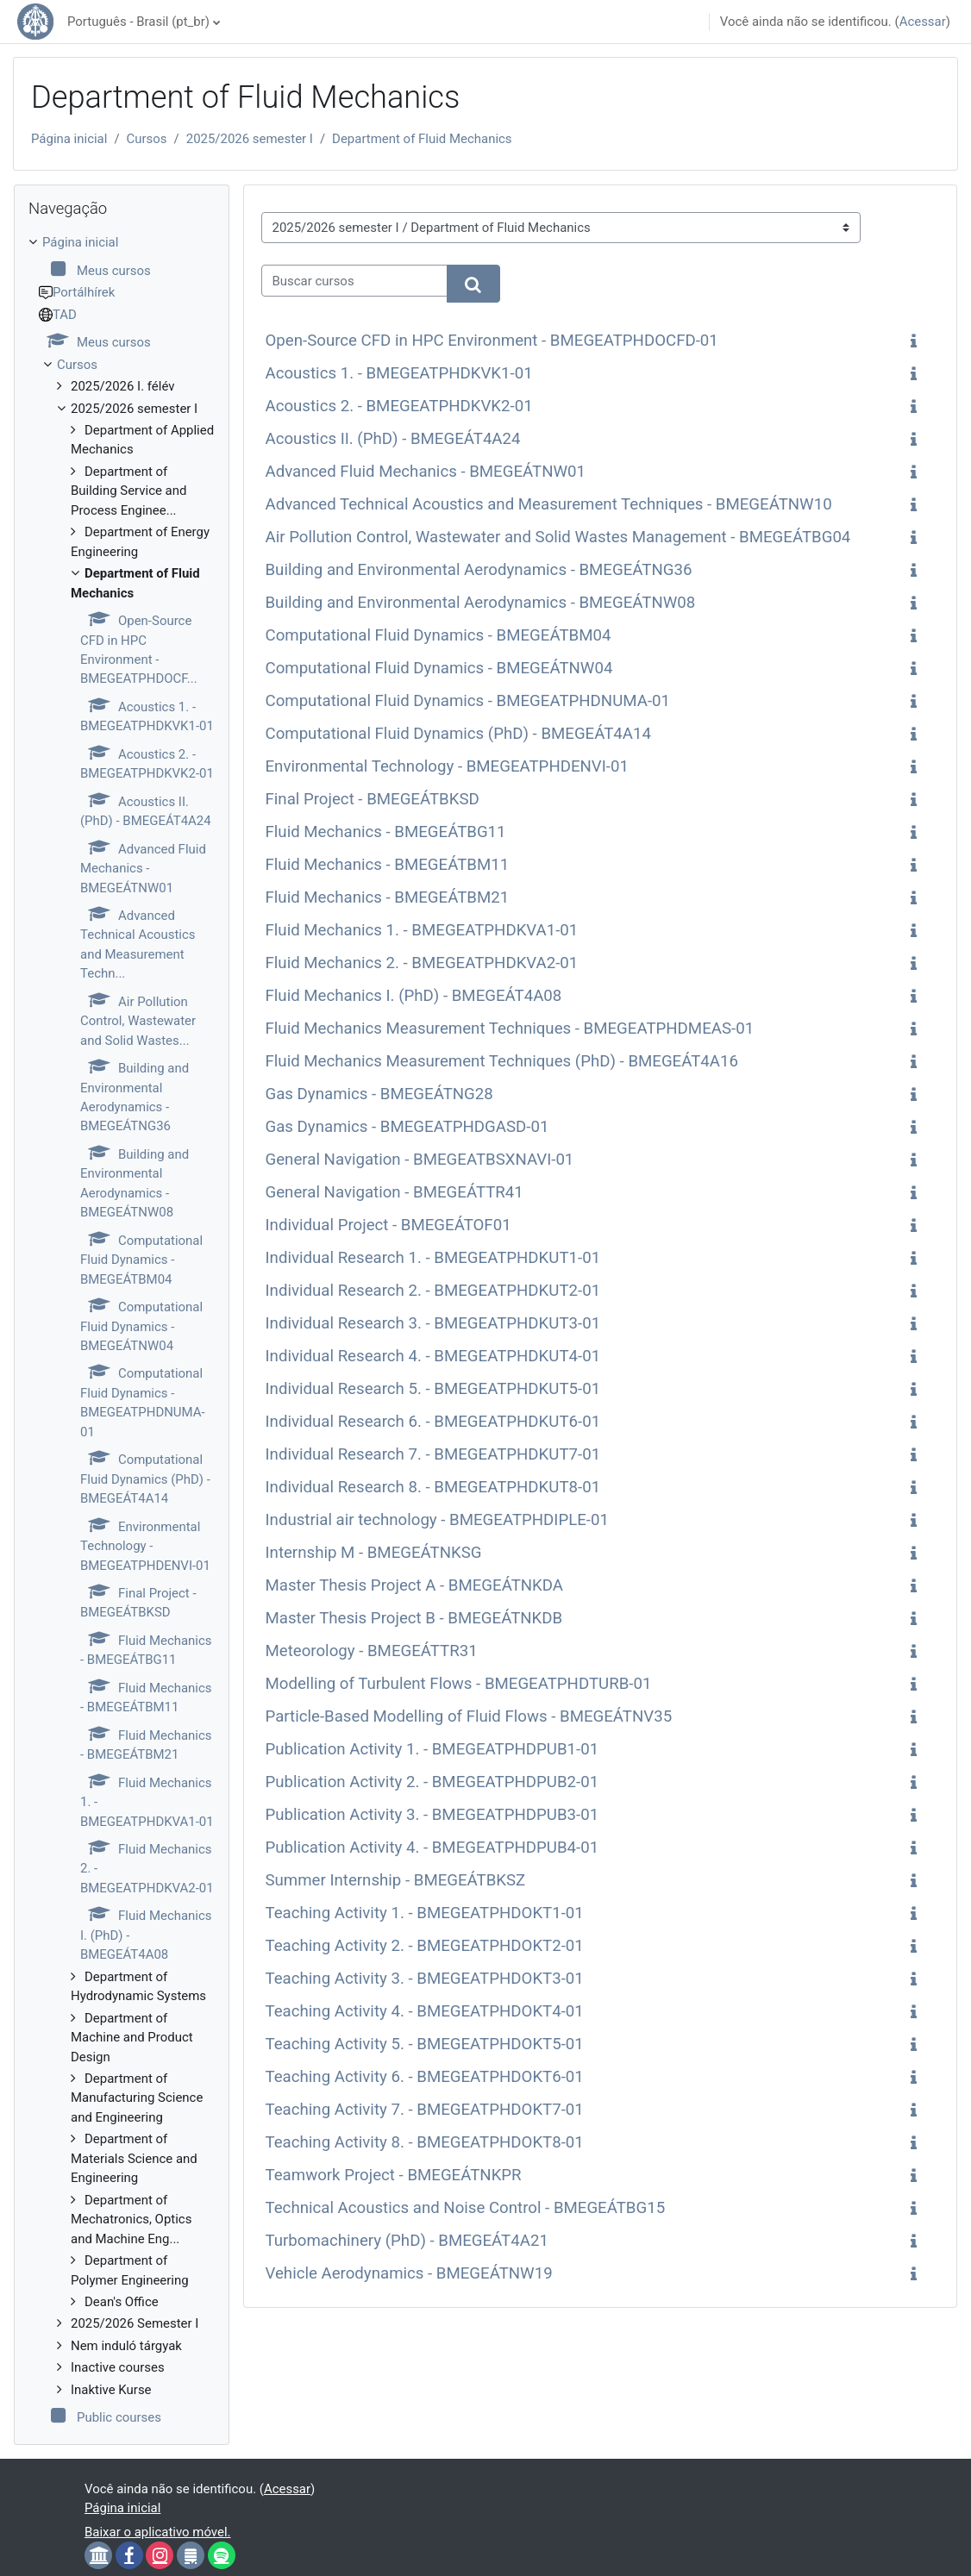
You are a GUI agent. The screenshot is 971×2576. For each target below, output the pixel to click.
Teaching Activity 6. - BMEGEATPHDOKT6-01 (425, 2076)
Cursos (147, 139)
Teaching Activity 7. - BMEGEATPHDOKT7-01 (425, 2109)
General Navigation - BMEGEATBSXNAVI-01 (420, 1159)
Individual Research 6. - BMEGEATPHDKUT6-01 (433, 1421)
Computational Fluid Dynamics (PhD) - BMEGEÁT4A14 (458, 733)
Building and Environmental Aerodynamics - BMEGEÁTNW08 (481, 602)
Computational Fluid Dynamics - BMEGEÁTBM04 (438, 635)
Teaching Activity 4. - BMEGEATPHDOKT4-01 (425, 2011)
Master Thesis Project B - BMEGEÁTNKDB (414, 1618)
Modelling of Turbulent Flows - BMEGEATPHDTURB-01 (459, 1683)
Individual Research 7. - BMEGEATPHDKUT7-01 (433, 1454)
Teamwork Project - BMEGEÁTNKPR (394, 2175)
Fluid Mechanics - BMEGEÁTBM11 (388, 864)
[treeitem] (121, 1330)
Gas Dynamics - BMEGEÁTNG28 (379, 1094)
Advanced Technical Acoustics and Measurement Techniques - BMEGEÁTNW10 (549, 504)
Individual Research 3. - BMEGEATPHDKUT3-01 (433, 1323)
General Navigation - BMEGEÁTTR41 (394, 1192)
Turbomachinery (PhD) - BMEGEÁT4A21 (407, 2240)
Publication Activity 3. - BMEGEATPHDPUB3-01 (432, 1814)
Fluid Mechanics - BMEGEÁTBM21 (388, 897)
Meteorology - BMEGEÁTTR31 (372, 1650)
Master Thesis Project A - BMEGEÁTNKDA (415, 1585)
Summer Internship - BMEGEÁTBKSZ (396, 1880)
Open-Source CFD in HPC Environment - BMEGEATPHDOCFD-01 (492, 340)
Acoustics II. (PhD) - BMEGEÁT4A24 (393, 438)
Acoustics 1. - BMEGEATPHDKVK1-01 (399, 373)
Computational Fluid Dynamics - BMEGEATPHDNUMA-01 (468, 700)
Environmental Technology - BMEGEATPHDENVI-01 (447, 766)
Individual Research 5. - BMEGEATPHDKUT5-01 (433, 1388)
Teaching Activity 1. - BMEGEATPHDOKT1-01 (425, 1913)
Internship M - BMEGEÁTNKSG (374, 1552)
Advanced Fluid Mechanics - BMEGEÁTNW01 (426, 471)
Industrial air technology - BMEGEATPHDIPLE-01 (438, 1519)
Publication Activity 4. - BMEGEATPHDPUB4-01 (432, 1847)
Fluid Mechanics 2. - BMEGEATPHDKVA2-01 (422, 962)
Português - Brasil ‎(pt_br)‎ (138, 21)
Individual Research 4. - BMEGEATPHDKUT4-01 (433, 1356)
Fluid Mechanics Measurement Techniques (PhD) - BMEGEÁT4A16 (502, 1061)
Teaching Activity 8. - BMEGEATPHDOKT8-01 (425, 2142)
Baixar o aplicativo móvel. (158, 2532)
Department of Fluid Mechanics (421, 139)
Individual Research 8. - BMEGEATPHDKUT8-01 (433, 1487)
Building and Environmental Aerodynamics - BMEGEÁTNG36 (479, 569)
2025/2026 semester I (249, 139)
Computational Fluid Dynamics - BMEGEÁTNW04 (439, 668)
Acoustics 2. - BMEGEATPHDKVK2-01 (399, 406)
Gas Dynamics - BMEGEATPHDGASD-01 (407, 1126)
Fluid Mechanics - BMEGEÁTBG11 (386, 831)
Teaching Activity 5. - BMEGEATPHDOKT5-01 (425, 2044)
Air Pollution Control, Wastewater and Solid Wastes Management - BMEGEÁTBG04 (558, 537)
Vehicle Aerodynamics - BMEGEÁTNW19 (409, 2273)
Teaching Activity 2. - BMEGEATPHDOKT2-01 (425, 1945)
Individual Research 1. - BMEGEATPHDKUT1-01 (433, 1257)
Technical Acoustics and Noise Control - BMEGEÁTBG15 (466, 2207)
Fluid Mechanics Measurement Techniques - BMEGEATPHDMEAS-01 (510, 1028)
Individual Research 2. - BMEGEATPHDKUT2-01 (433, 1290)
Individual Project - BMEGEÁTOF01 (388, 1225)
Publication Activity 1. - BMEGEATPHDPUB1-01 (432, 1749)
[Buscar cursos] (354, 280)
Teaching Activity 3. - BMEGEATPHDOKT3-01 (425, 1978)
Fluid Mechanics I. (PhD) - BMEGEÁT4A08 (414, 995)
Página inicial (69, 139)
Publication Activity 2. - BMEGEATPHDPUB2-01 (432, 1782)
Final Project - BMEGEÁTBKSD (372, 799)
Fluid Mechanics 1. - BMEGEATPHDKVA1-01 (422, 930)
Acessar (922, 21)
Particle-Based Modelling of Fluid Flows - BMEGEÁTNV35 (469, 1716)
